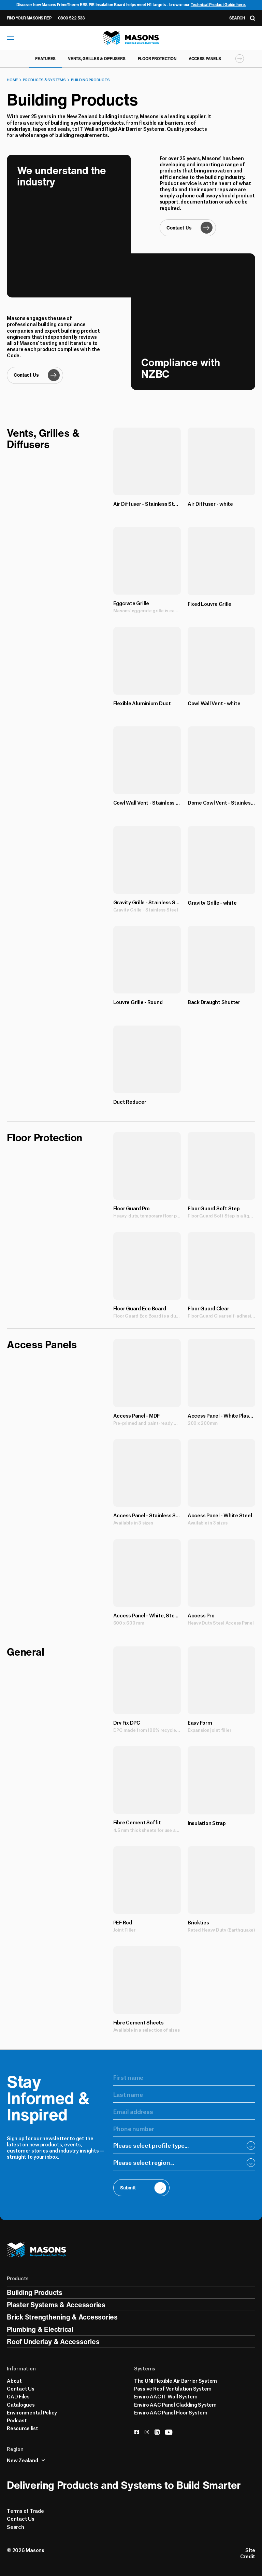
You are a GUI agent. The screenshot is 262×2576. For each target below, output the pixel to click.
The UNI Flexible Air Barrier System (175, 2380)
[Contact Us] (35, 375)
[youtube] (169, 2432)
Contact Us (20, 2388)
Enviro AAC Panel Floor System (170, 2412)
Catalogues (21, 2404)
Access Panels (205, 58)
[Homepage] (131, 38)
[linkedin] (157, 2432)
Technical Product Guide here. (218, 5)
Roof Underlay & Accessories (53, 2342)
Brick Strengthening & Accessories (62, 2317)
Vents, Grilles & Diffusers (97, 58)
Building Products (90, 79)
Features (45, 58)
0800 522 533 (71, 18)
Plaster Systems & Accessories (56, 2305)
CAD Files (18, 2396)
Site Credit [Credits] (248, 2553)
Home (12, 79)
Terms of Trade (25, 2510)
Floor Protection (157, 58)
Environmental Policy (32, 2412)
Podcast (17, 2420)
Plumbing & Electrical (40, 2329)
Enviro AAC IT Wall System (166, 2396)
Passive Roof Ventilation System (173, 2388)
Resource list (22, 2427)
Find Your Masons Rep (29, 18)
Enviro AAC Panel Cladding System (175, 2404)
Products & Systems (44, 79)
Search (15, 2526)
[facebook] (136, 2432)
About (14, 2380)
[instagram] (146, 2432)
